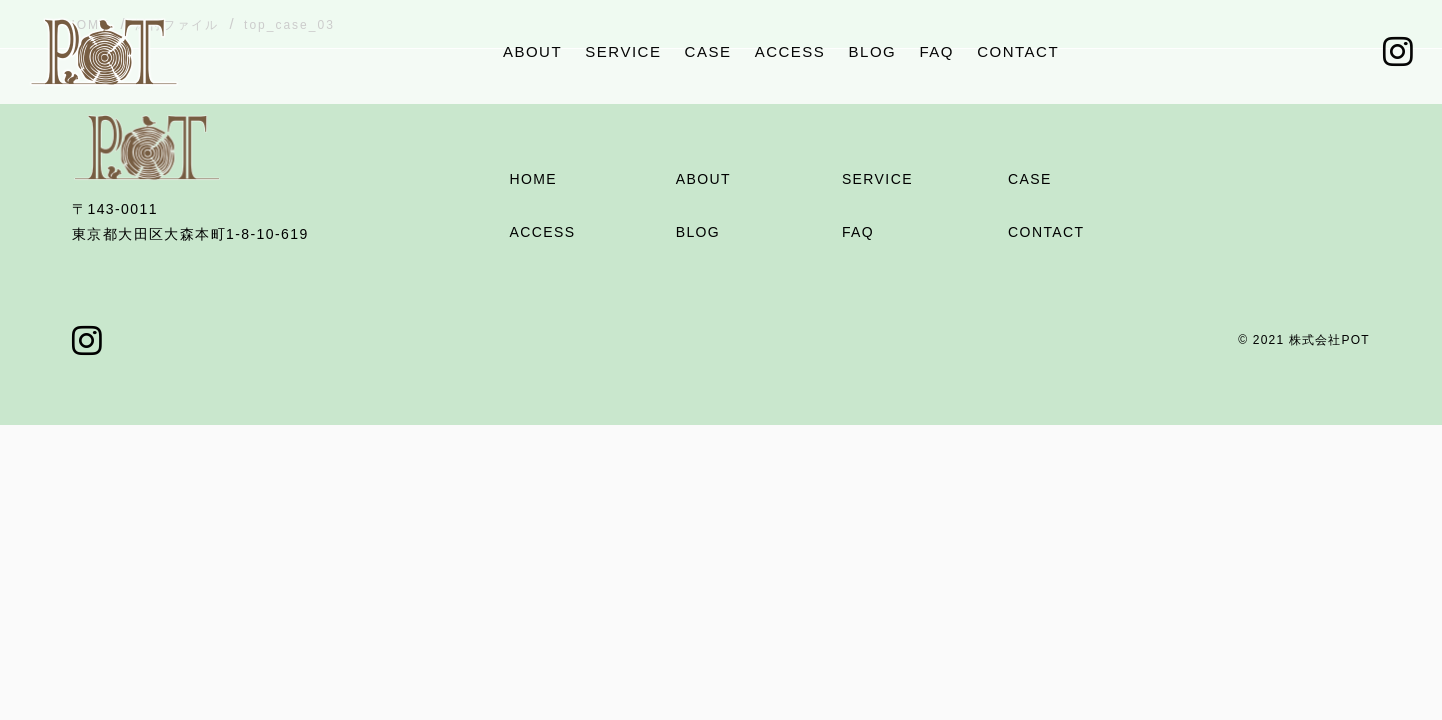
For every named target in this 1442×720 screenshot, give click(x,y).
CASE (708, 51)
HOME (533, 179)
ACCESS (790, 51)
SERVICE (623, 51)
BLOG (873, 51)
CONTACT (1018, 51)
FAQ (936, 51)
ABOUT (532, 51)
